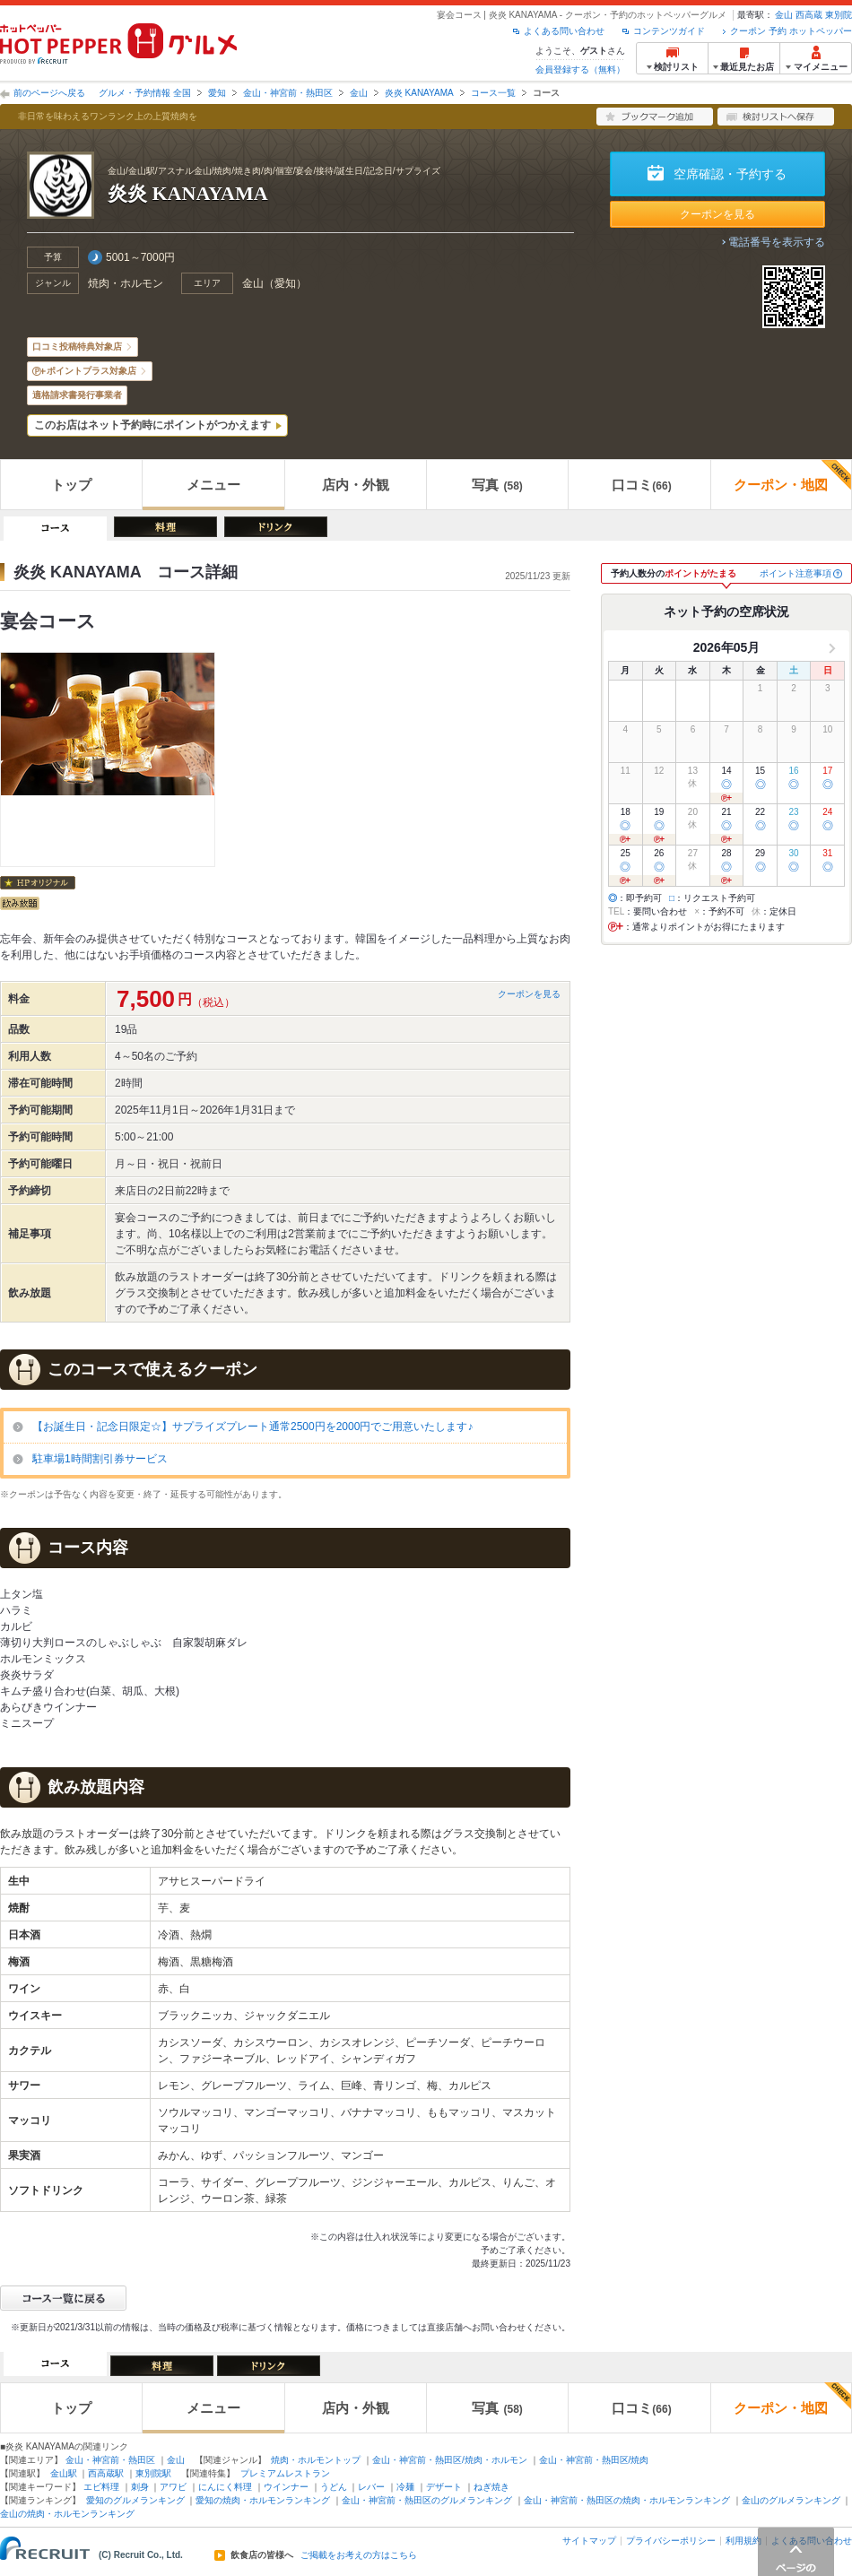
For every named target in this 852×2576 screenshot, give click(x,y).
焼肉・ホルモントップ (316, 2460)
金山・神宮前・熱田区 (288, 93)
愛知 (217, 93)
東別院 (838, 15)
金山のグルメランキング (791, 2500)
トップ (71, 484)
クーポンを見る (717, 214)
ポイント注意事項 (795, 573)
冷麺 (405, 2487)
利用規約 (743, 2541)
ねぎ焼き (491, 2487)
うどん (333, 2487)
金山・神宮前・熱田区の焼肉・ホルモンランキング (627, 2500)
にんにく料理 (225, 2487)
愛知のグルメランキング (135, 2500)
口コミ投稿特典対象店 (77, 346)
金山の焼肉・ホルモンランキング (67, 2514)
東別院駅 (153, 2473)
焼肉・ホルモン (125, 283)
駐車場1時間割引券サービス (100, 1459)
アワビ (173, 2487)
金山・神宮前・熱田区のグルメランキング (427, 2500)
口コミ (641, 484)
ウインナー (286, 2487)
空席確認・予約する (730, 174)
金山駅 (63, 2473)
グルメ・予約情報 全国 (145, 93)
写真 (497, 484)
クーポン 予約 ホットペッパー (791, 31)
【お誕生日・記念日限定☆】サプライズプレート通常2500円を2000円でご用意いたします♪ (252, 1426)
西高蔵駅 (106, 2473)
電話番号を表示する (776, 242)
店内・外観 (355, 484)
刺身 (140, 2487)
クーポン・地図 (792, 476)
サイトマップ (589, 2541)
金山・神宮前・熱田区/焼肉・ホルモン (449, 2460)
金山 (784, 15)
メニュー (213, 484)
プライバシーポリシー (671, 2541)
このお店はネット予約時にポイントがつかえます (152, 425)
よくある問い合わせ (564, 31)
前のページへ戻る (49, 93)
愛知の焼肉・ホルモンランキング (263, 2500)
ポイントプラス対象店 (91, 371)
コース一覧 (493, 93)
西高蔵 (808, 15)
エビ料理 (101, 2487)
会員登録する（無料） (580, 69)
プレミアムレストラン (285, 2473)
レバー (371, 2487)
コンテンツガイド (669, 31)
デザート (444, 2487)
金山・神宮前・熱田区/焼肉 (594, 2460)
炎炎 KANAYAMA (419, 93)
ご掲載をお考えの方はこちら (358, 2555)
